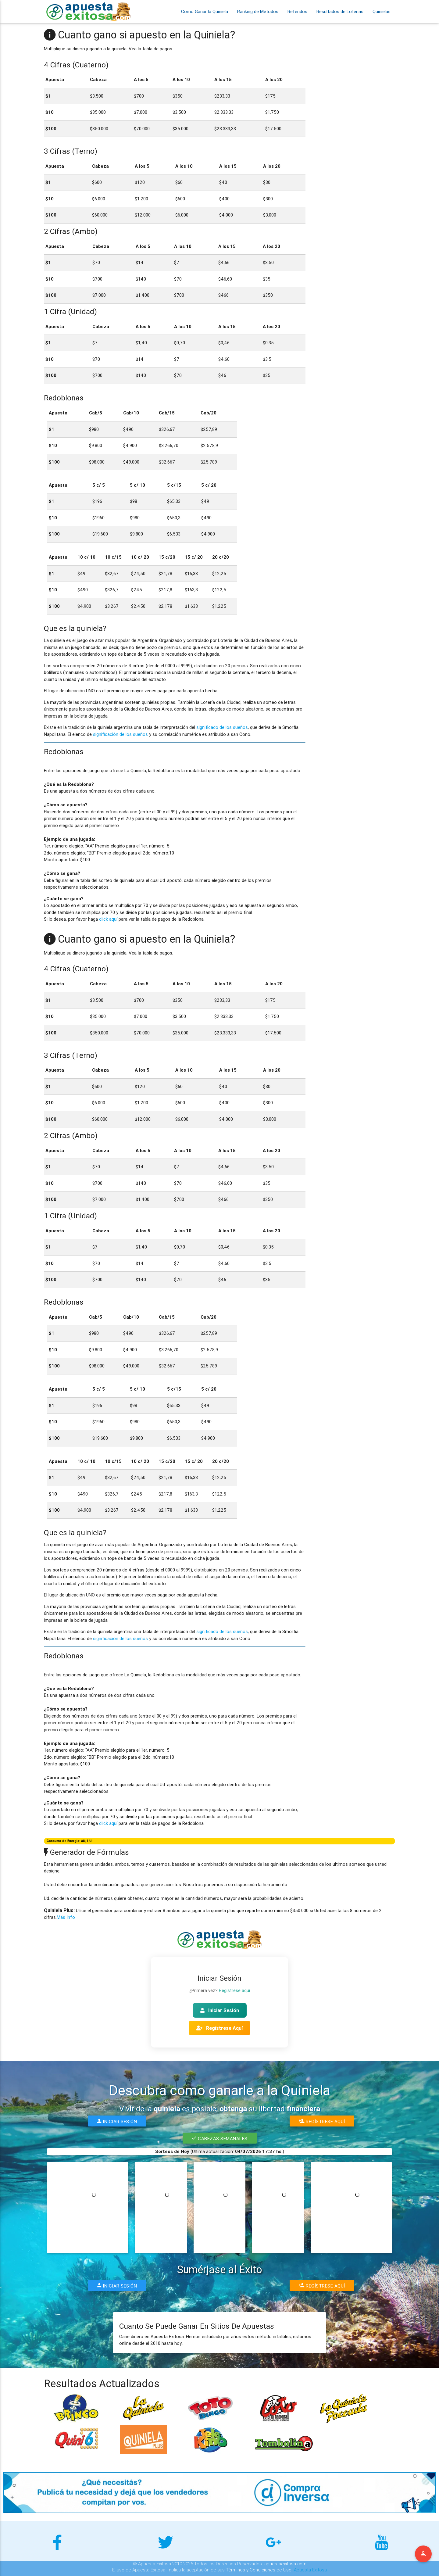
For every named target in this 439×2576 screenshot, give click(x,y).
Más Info (66, 1917)
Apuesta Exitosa (310, 2570)
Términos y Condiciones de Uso (258, 2570)
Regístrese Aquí (219, 2028)
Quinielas (382, 11)
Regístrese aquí (234, 1990)
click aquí (108, 919)
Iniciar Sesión (219, 2010)
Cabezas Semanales (220, 2138)
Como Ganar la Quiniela (204, 11)
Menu (423, 2554)
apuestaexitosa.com (285, 2564)
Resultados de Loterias (339, 11)
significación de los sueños (120, 734)
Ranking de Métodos (257, 11)
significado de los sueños (222, 727)
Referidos (297, 11)
